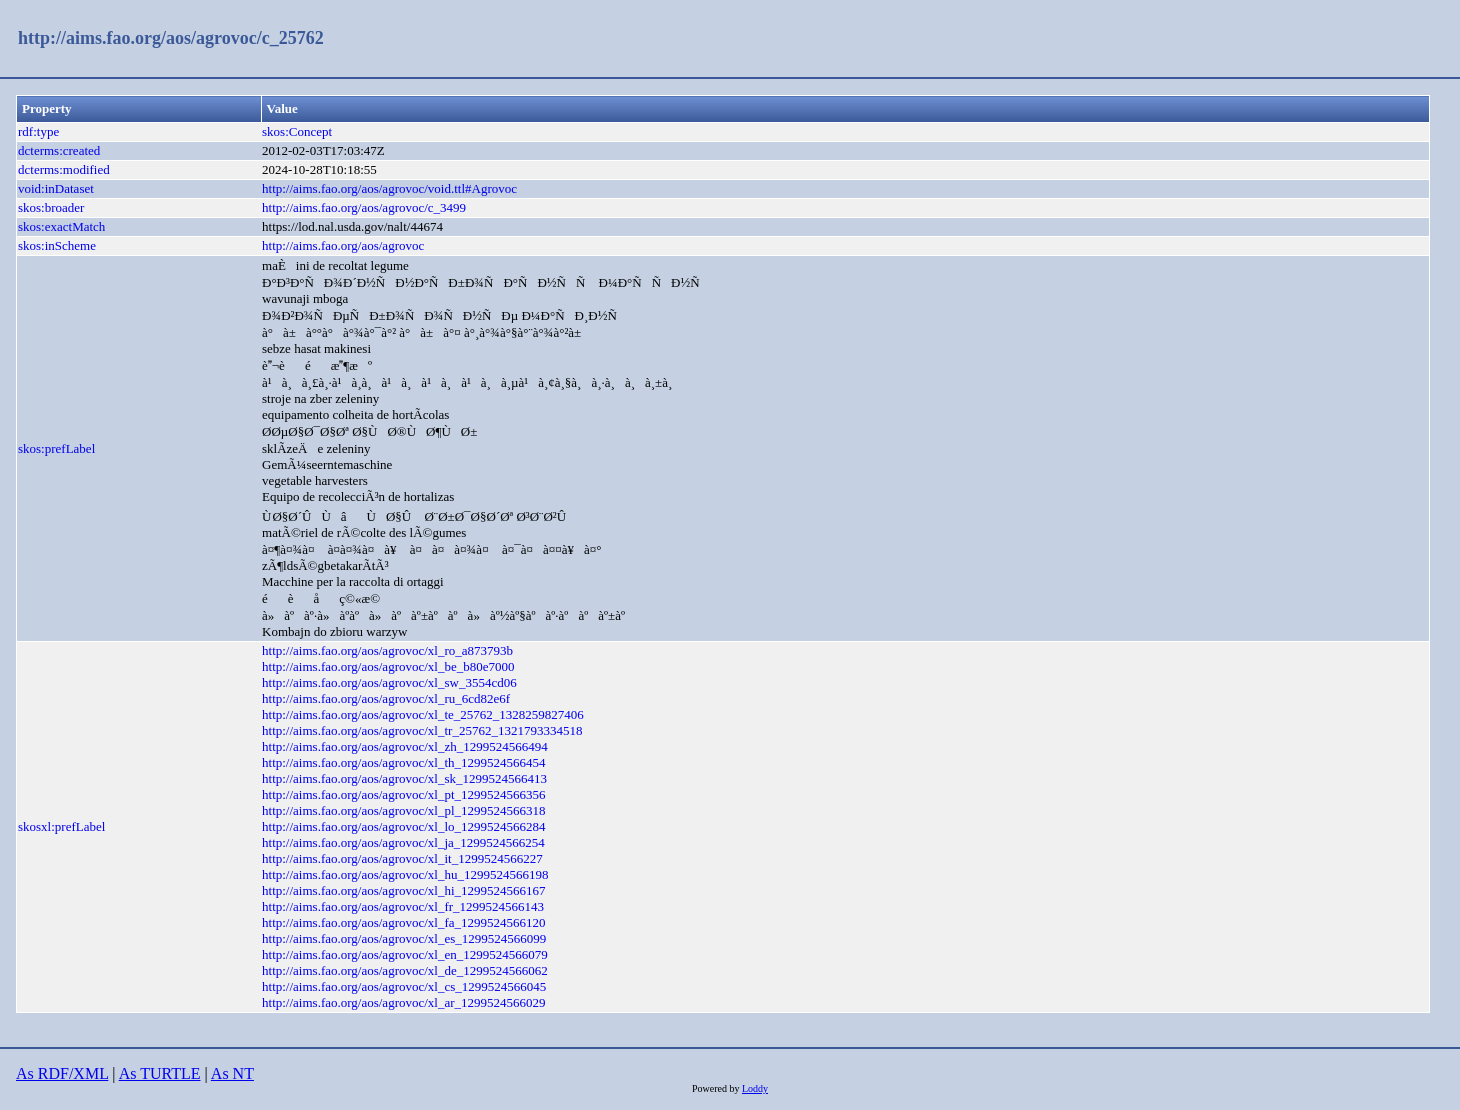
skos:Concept (297, 131)
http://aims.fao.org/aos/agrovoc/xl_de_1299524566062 (405, 970)
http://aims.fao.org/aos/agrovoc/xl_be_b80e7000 (388, 666)
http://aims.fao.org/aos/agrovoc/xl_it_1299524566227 (402, 858)
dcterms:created (59, 150)
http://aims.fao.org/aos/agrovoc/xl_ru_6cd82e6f (386, 698)
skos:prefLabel (56, 448)
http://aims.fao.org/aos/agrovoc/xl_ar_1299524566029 (404, 1002)
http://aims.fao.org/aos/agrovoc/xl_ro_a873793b (387, 650)
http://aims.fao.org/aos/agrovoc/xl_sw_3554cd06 (389, 682)
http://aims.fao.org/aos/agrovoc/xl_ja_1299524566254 (403, 842)
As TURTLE (160, 1073)
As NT (232, 1073)
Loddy (755, 1088)
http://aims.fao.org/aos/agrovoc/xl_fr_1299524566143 (403, 906)
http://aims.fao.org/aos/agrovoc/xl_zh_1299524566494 (405, 746)
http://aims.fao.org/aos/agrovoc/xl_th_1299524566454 (404, 762)
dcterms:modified (64, 169)
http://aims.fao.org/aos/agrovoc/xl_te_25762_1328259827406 (423, 714)
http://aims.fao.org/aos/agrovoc (343, 245)
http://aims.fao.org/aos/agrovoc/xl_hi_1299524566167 (404, 890)
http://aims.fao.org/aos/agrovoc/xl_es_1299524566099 (404, 938)
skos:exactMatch (61, 226)
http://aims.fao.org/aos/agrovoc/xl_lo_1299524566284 (404, 826)
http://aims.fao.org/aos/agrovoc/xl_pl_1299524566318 (404, 810)
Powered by (717, 1088)
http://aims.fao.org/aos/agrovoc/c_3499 (364, 207)
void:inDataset (56, 188)
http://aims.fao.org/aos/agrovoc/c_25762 (171, 38)
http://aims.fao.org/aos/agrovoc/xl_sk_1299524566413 (404, 778)
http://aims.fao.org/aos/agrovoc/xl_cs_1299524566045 (404, 986)
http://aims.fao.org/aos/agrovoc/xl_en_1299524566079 (405, 954)
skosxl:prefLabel (61, 826)
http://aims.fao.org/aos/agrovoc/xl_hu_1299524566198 (405, 874)
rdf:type (38, 131)
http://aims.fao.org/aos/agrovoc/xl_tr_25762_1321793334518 (422, 730)
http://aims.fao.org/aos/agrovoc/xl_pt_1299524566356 (404, 794)
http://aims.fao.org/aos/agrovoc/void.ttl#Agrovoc (389, 188)
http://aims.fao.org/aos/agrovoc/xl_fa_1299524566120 (404, 922)
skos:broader (51, 207)
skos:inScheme (57, 245)
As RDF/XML (62, 1073)
